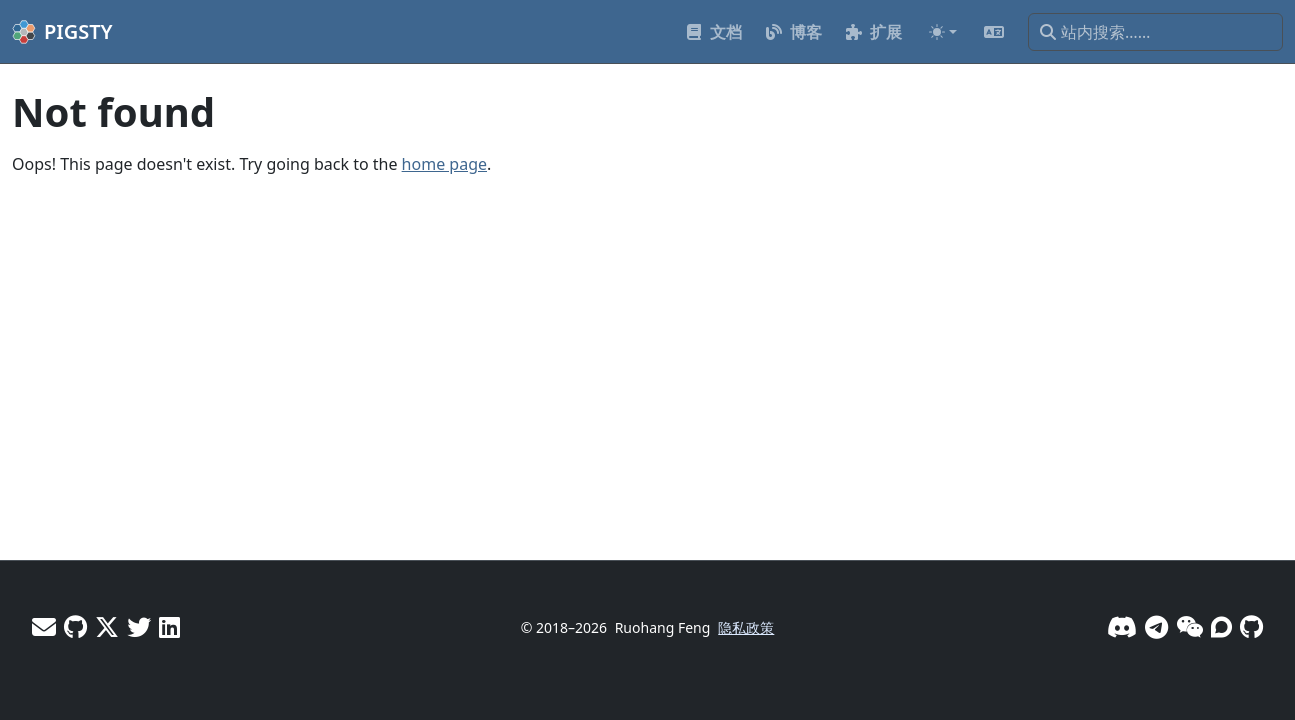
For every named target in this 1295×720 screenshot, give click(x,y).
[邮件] (44, 626)
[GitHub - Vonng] (75, 626)
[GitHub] (1251, 626)
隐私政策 (746, 627)
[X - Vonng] (107, 626)
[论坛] (1221, 626)
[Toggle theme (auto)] (943, 32)
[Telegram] (1156, 626)
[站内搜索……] (1155, 32)
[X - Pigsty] (139, 626)
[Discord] (1122, 626)
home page (444, 164)
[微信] (1189, 626)
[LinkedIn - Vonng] (169, 626)
